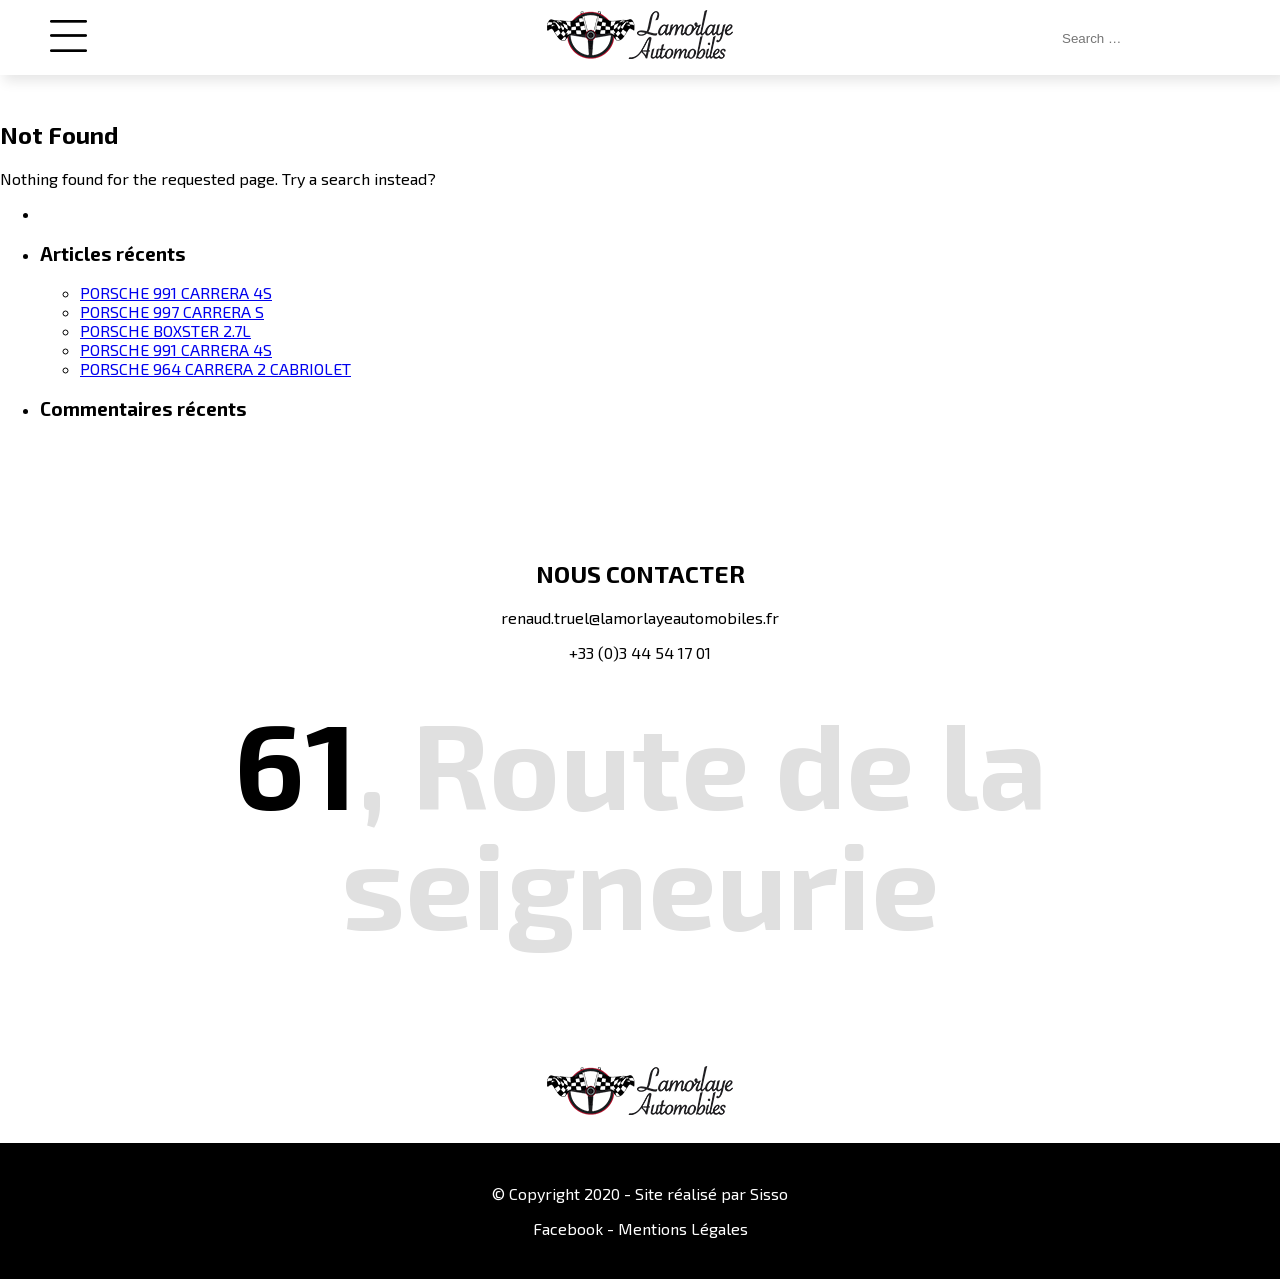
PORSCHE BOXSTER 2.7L (165, 330)
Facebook (568, 1228)
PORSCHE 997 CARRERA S (172, 311)
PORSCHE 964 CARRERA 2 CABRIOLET (215, 368)
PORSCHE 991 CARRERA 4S (176, 292)
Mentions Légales (683, 1228)
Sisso (769, 1193)
